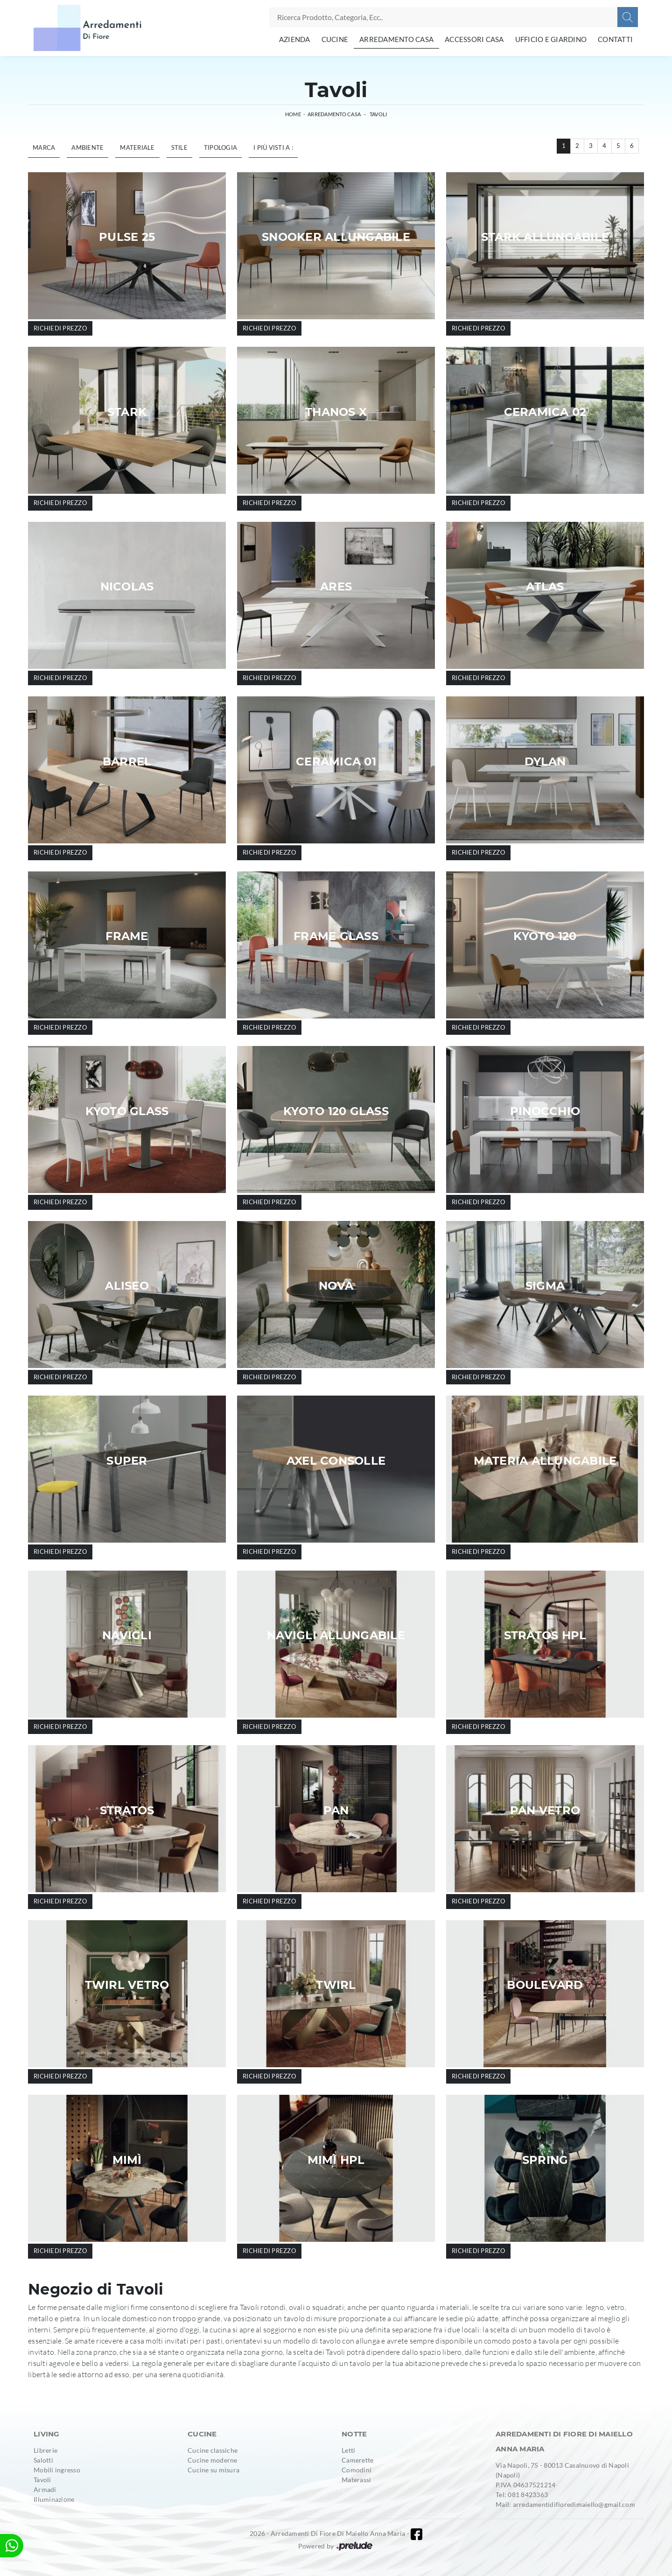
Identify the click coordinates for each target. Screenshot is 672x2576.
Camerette (357, 2460)
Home (293, 114)
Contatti (615, 39)
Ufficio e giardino (551, 39)
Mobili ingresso (57, 2470)
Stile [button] (179, 147)
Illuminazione (54, 2499)
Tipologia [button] (220, 147)
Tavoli (378, 114)
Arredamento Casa (396, 39)
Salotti (43, 2460)
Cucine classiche (213, 2450)
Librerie (45, 2450)
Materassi (356, 2480)
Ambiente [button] (87, 147)
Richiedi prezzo (60, 328)
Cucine (335, 39)
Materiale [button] (137, 147)
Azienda (294, 39)
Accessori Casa (474, 39)
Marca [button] (44, 147)
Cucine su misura (213, 2470)
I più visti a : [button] (273, 147)
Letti (348, 2450)
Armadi (45, 2489)
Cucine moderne (213, 2460)
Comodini (356, 2470)
